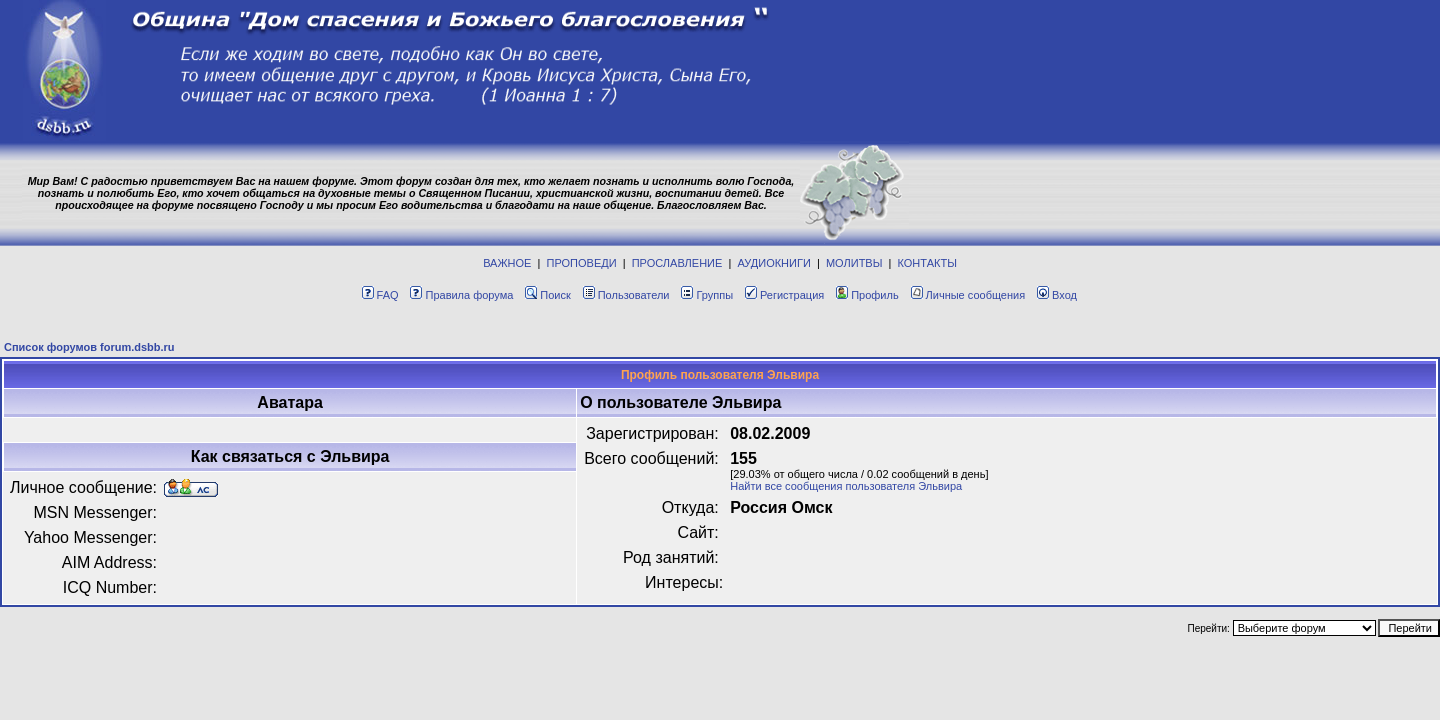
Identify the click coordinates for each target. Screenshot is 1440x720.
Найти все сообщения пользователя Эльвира (846, 486)
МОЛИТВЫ (854, 263)
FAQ (380, 295)
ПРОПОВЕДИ (582, 263)
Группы (707, 295)
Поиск (547, 295)
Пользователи (626, 295)
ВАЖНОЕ (507, 263)
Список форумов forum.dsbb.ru (89, 347)
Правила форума (461, 295)
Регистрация (784, 295)
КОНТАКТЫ (927, 263)
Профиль (867, 295)
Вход (1057, 295)
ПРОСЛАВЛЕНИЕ (677, 263)
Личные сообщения (968, 295)
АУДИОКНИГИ (773, 263)
